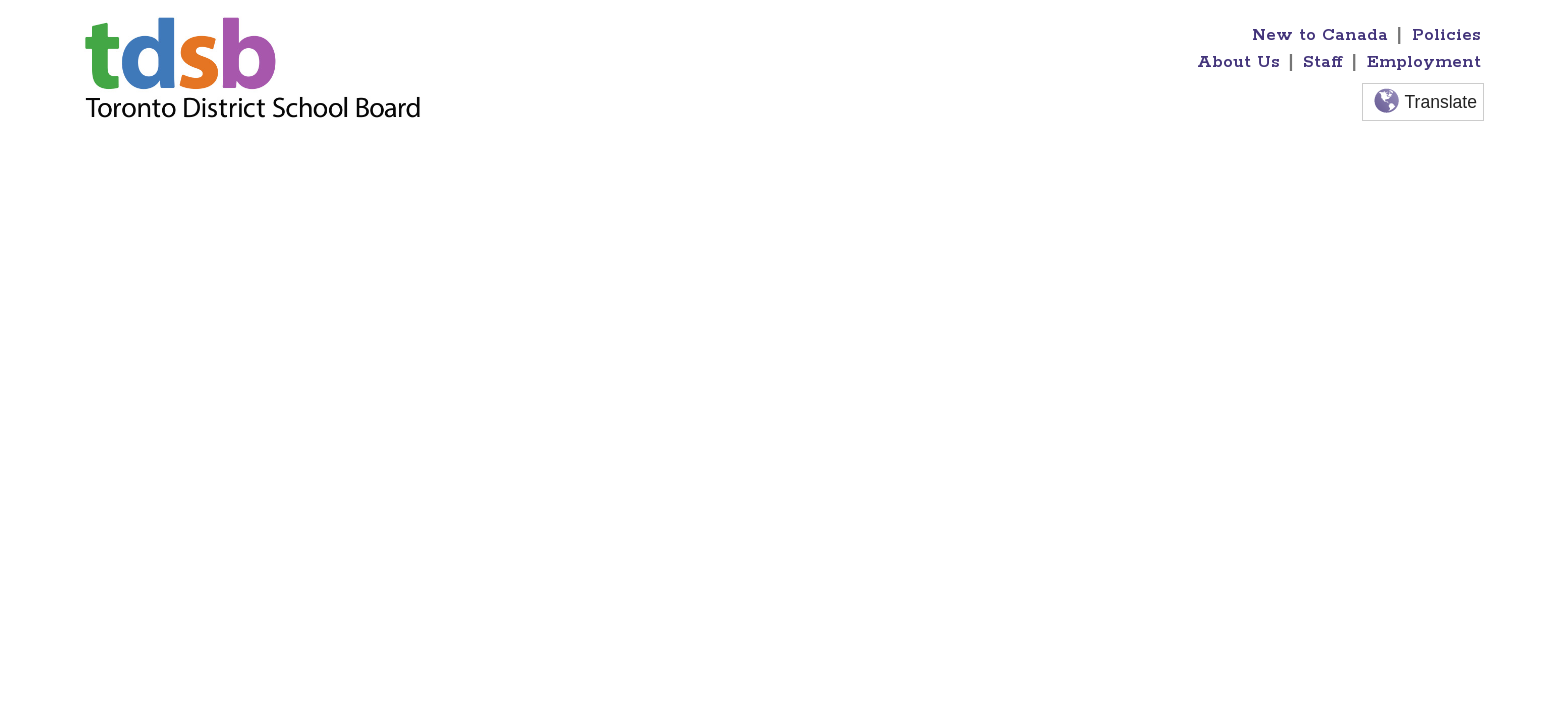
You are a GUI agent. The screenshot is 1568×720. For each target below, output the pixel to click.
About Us (1238, 62)
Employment (1424, 62)
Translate (1423, 102)
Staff (1323, 62)
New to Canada (1320, 35)
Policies (1446, 35)
